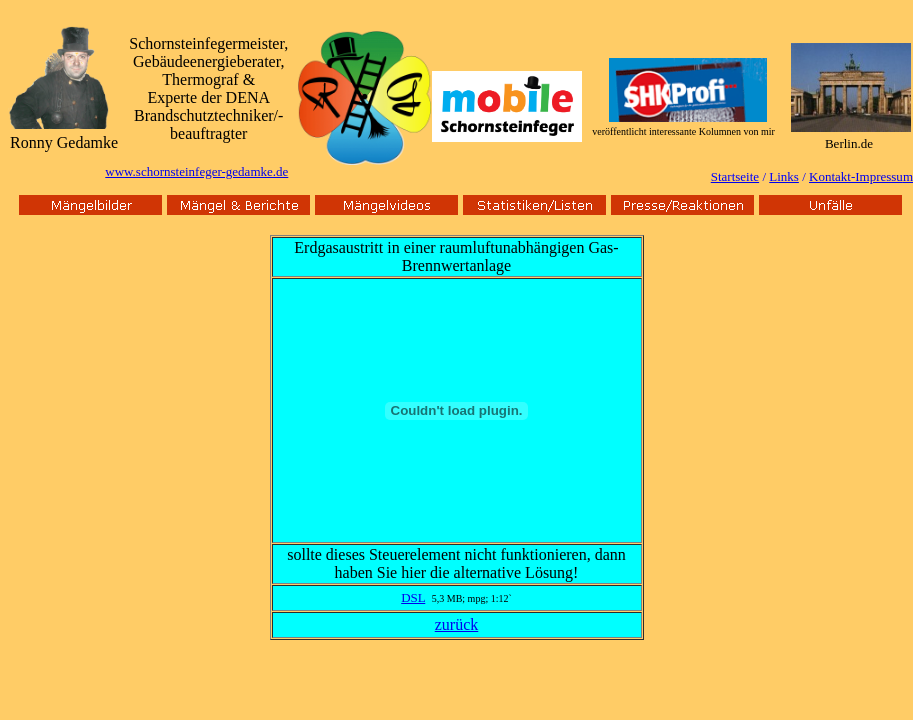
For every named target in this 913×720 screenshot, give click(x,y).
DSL (413, 597)
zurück (457, 624)
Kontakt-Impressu (856, 176)
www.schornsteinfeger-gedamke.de (196, 171)
